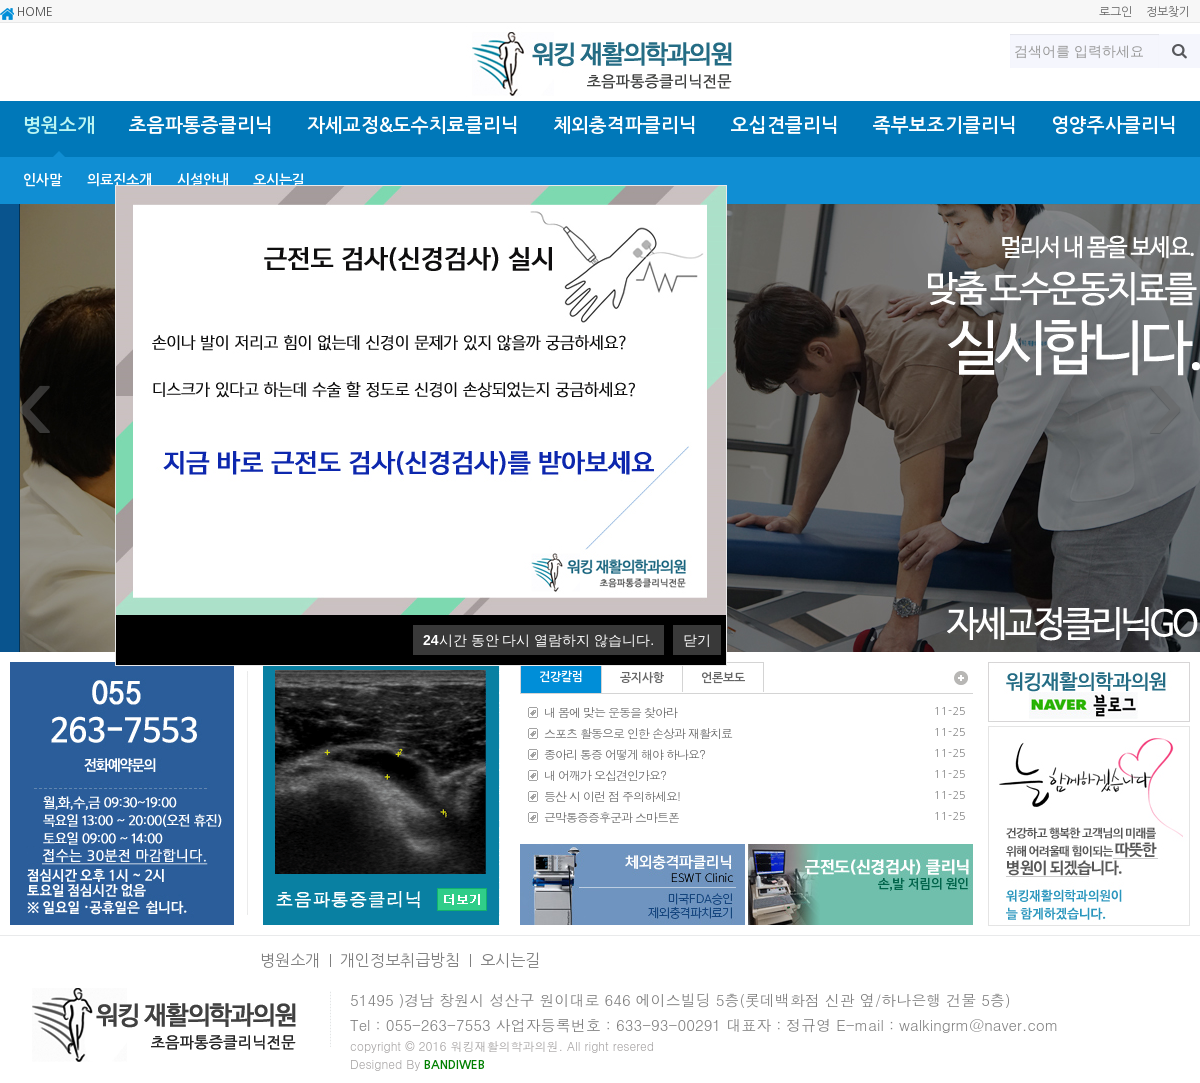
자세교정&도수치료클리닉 (413, 125)
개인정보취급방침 (400, 960)
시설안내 (203, 180)
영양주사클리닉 (1114, 125)
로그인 (1115, 12)
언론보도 (723, 678)
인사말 (42, 180)
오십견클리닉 (785, 125)
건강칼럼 (561, 677)
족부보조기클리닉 (945, 125)
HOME (26, 13)
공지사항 (642, 678)
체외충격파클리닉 (625, 125)
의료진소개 (119, 180)
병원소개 (59, 125)
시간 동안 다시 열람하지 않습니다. (538, 640)
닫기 (697, 640)
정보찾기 (1168, 12)
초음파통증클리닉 (201, 125)
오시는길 (279, 180)
